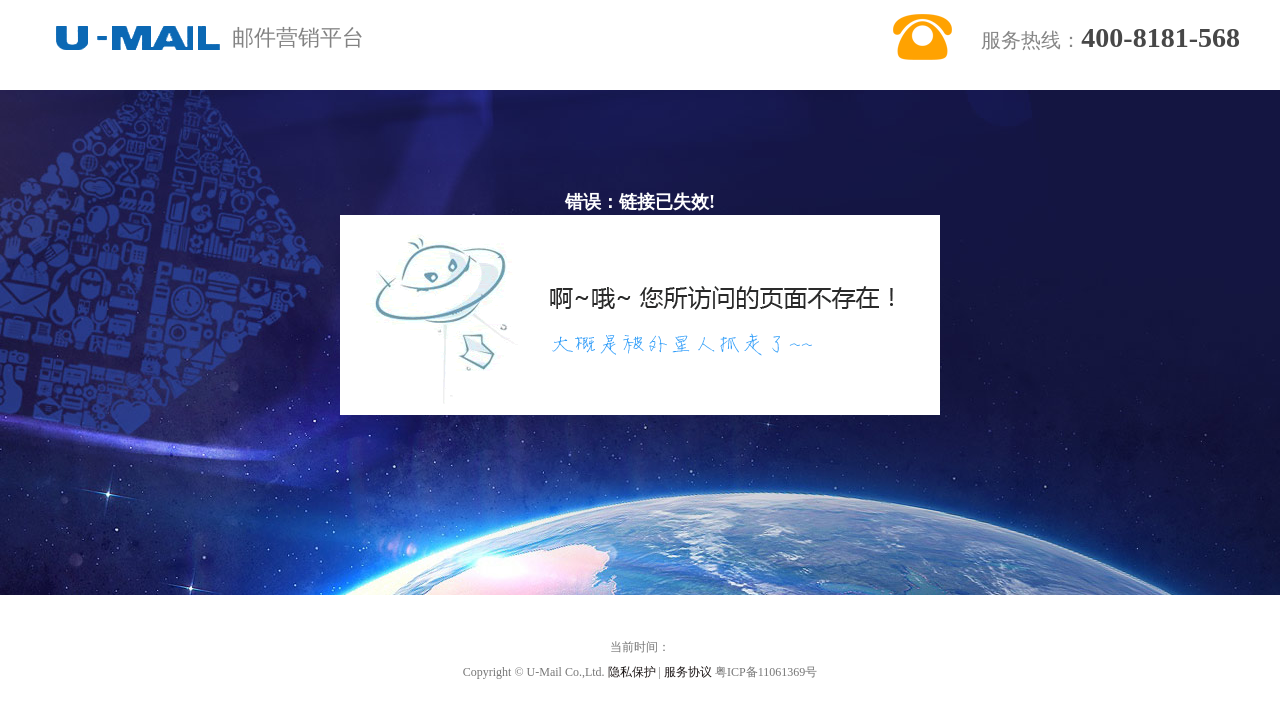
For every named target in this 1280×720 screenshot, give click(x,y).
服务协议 (688, 672)
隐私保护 (632, 672)
